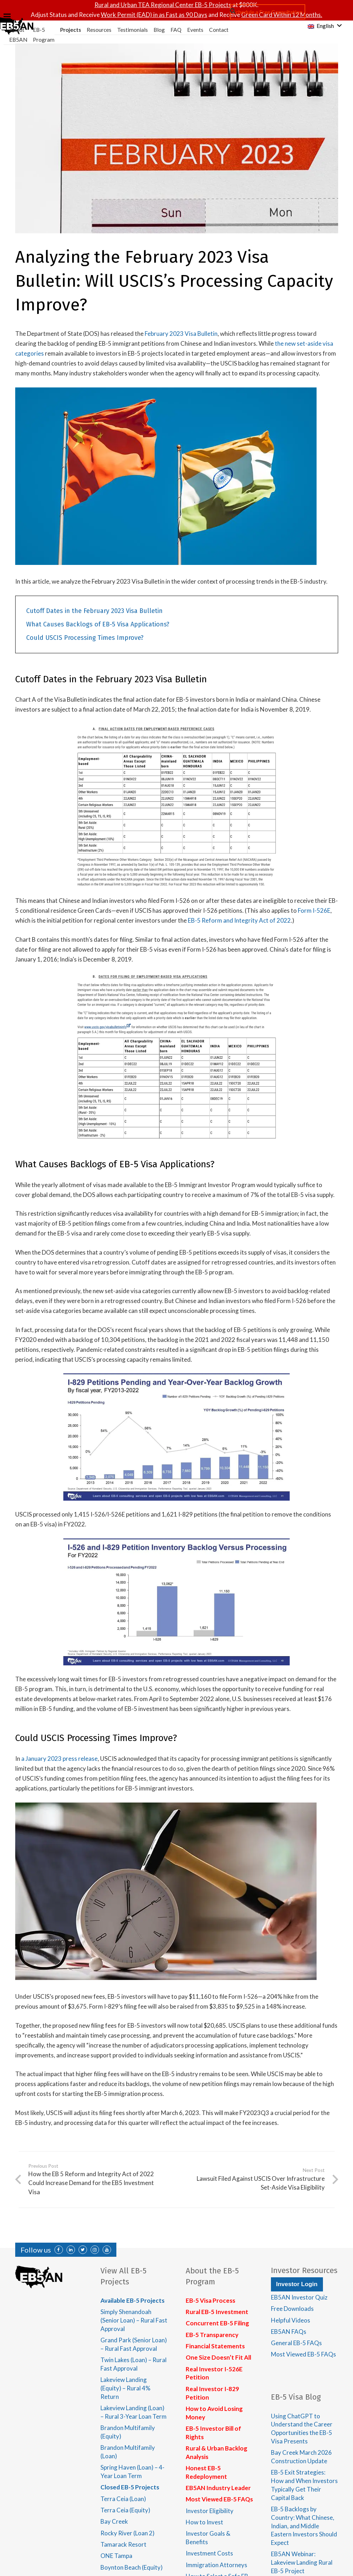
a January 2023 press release (59, 1758)
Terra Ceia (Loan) (123, 2498)
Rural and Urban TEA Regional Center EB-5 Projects (162, 4)
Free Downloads (292, 2308)
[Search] (233, 11)
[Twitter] (83, 2249)
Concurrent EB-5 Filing (217, 2323)
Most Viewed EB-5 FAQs (219, 2499)
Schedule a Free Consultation (267, 11)
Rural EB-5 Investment (217, 2311)
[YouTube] (107, 2249)
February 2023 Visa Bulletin (181, 333)
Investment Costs (209, 2553)
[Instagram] (95, 2249)
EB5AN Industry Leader (218, 2488)
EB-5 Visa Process (210, 2300)
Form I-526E (314, 910)
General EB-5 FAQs (296, 2343)
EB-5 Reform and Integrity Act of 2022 (239, 920)
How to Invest (204, 2522)
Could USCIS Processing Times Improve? (85, 638)
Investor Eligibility (209, 2510)
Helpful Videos (290, 2320)
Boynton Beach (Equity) (131, 2567)
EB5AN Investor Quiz (299, 2297)
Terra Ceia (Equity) (125, 2510)
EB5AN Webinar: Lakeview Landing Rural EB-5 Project (301, 2562)
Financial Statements (215, 2346)
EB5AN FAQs (288, 2331)
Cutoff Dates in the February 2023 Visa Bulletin (94, 611)
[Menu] (121, 16)
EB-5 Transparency (212, 2334)
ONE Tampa (116, 2555)
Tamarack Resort (123, 2544)
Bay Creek (114, 2521)
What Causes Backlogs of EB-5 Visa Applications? (97, 624)
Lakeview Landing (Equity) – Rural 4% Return (125, 2388)
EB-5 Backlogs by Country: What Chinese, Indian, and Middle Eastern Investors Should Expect (304, 2525)
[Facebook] (58, 2249)
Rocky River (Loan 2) (127, 2533)
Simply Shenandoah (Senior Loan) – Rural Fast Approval (133, 2320)
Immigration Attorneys (216, 2565)
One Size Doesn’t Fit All (218, 2357)
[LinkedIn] (70, 2249)
